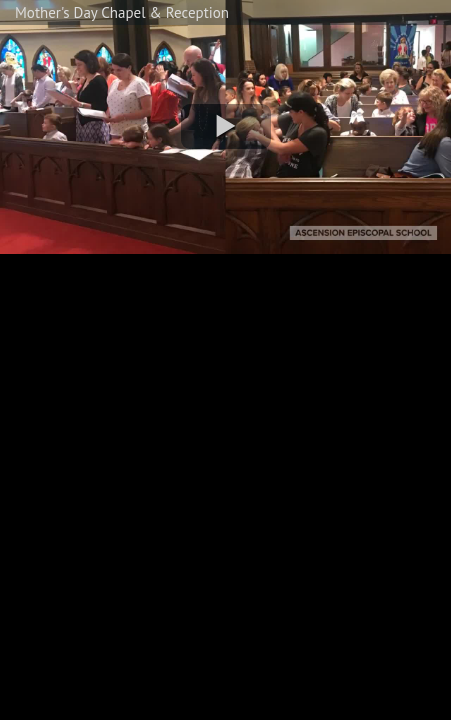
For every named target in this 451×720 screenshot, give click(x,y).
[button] (226, 126)
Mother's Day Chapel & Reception (122, 12)
